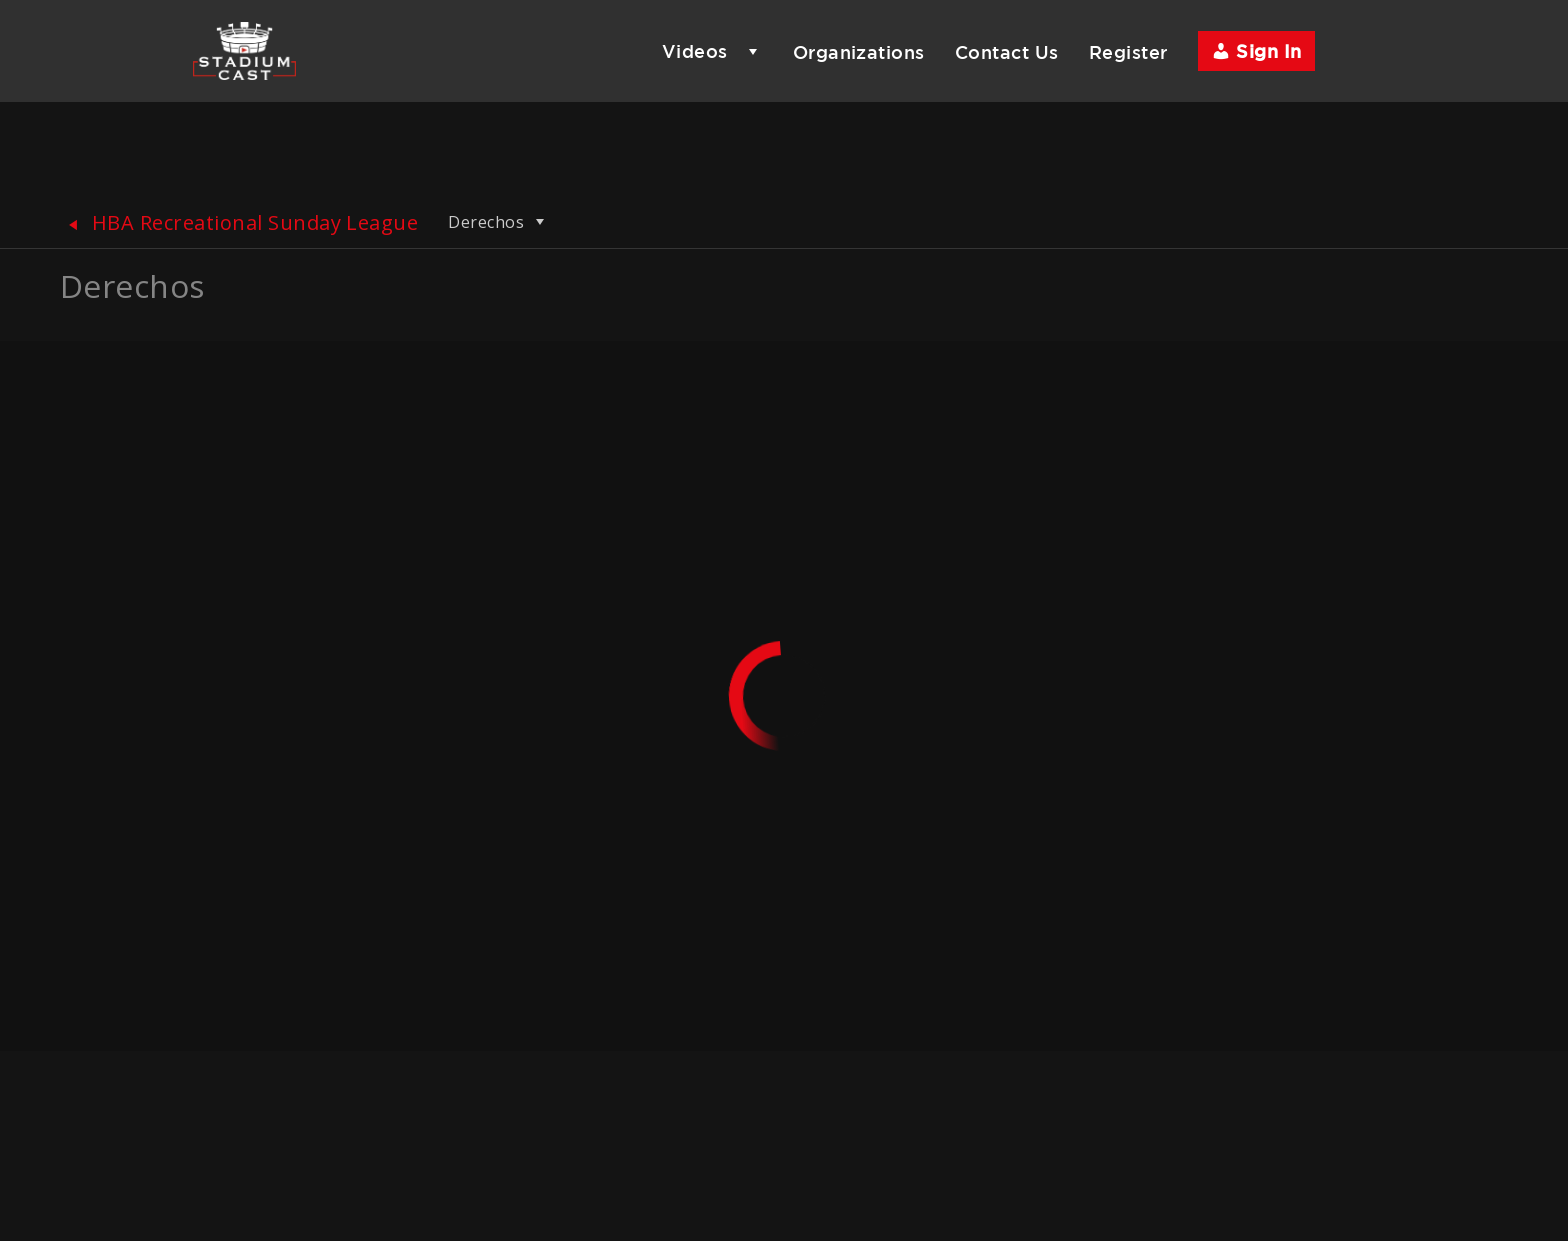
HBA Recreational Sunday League (239, 222)
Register (1128, 52)
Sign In (1256, 51)
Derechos (498, 222)
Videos (695, 51)
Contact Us (1007, 52)
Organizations (859, 52)
